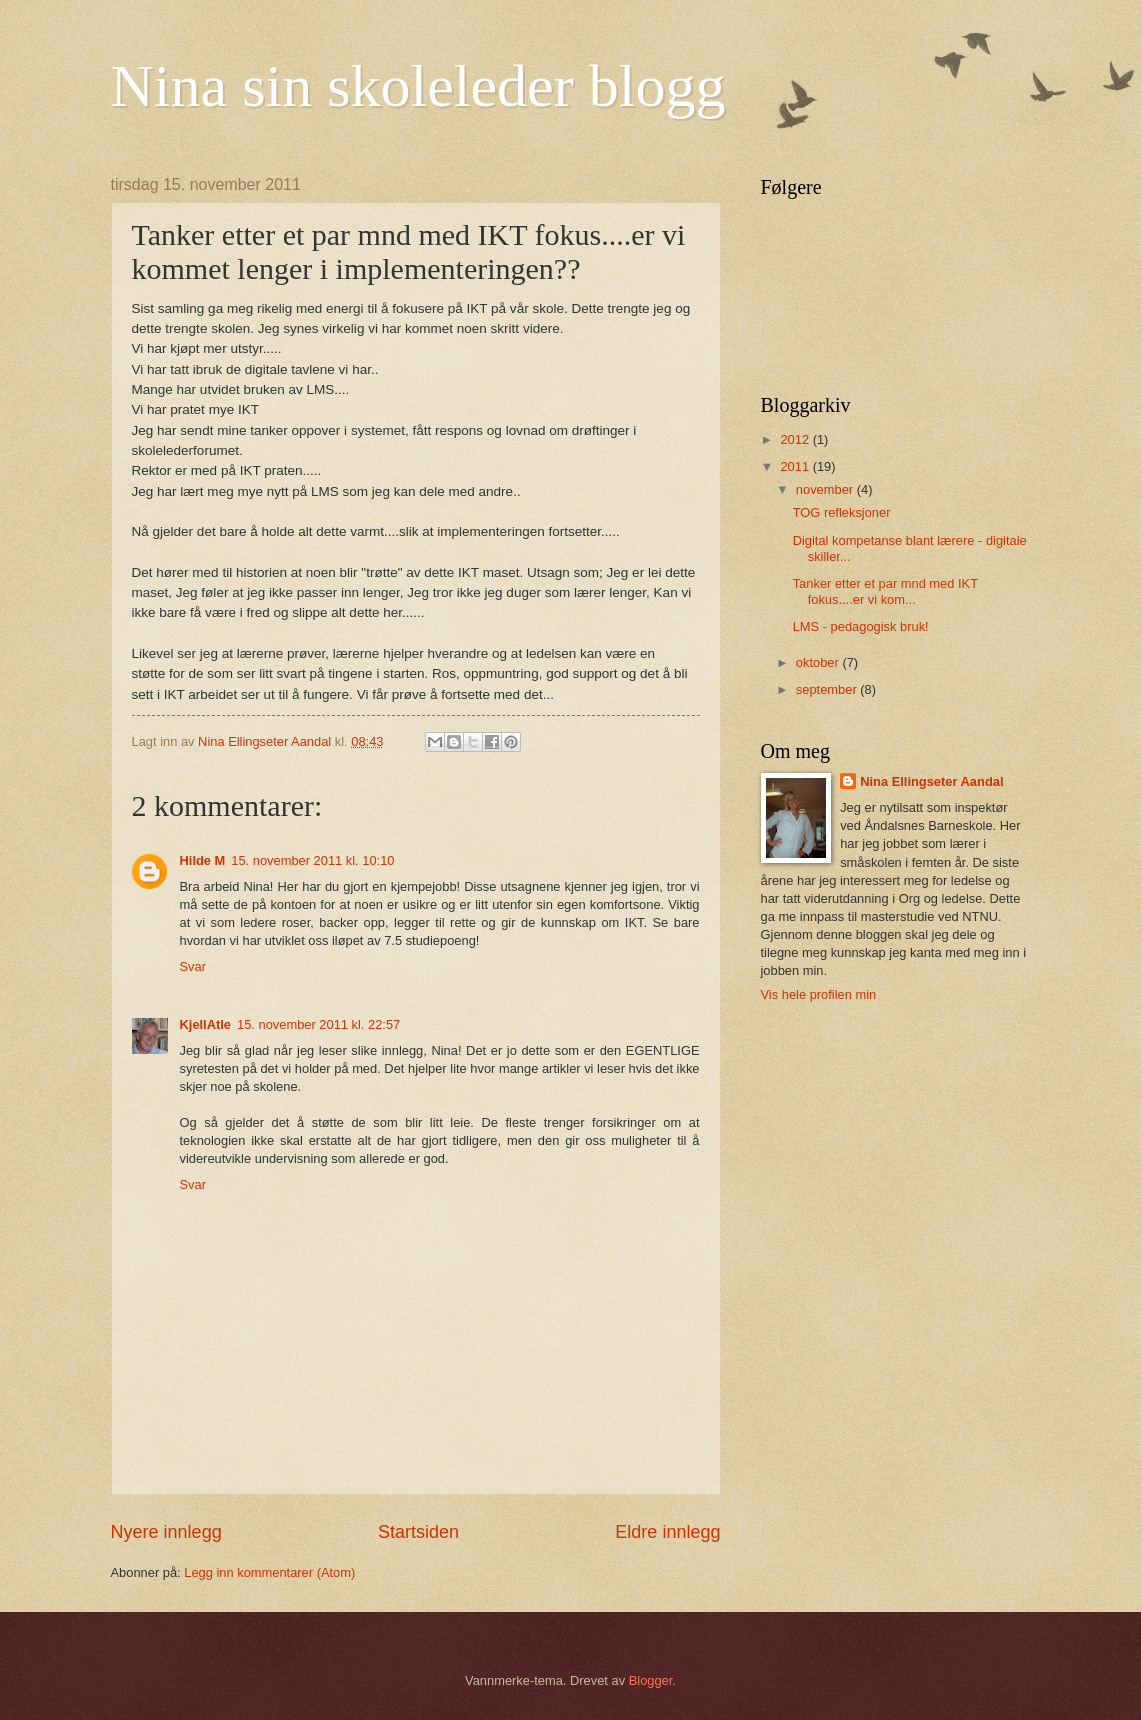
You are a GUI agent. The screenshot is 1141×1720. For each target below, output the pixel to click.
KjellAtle (206, 1024)
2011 (796, 466)
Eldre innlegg (667, 1532)
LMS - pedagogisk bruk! (861, 626)
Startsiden (418, 1532)
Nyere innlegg (166, 1532)
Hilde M (203, 860)
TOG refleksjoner (842, 512)
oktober (819, 662)
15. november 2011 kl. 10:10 (312, 860)
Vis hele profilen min (819, 994)
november (826, 489)
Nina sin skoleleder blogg (418, 86)
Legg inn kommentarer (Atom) (269, 1572)
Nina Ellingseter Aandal (931, 781)
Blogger (651, 1680)
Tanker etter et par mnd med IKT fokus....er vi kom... (885, 591)
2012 (796, 439)
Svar (193, 966)
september (828, 689)
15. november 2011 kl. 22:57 (318, 1024)
